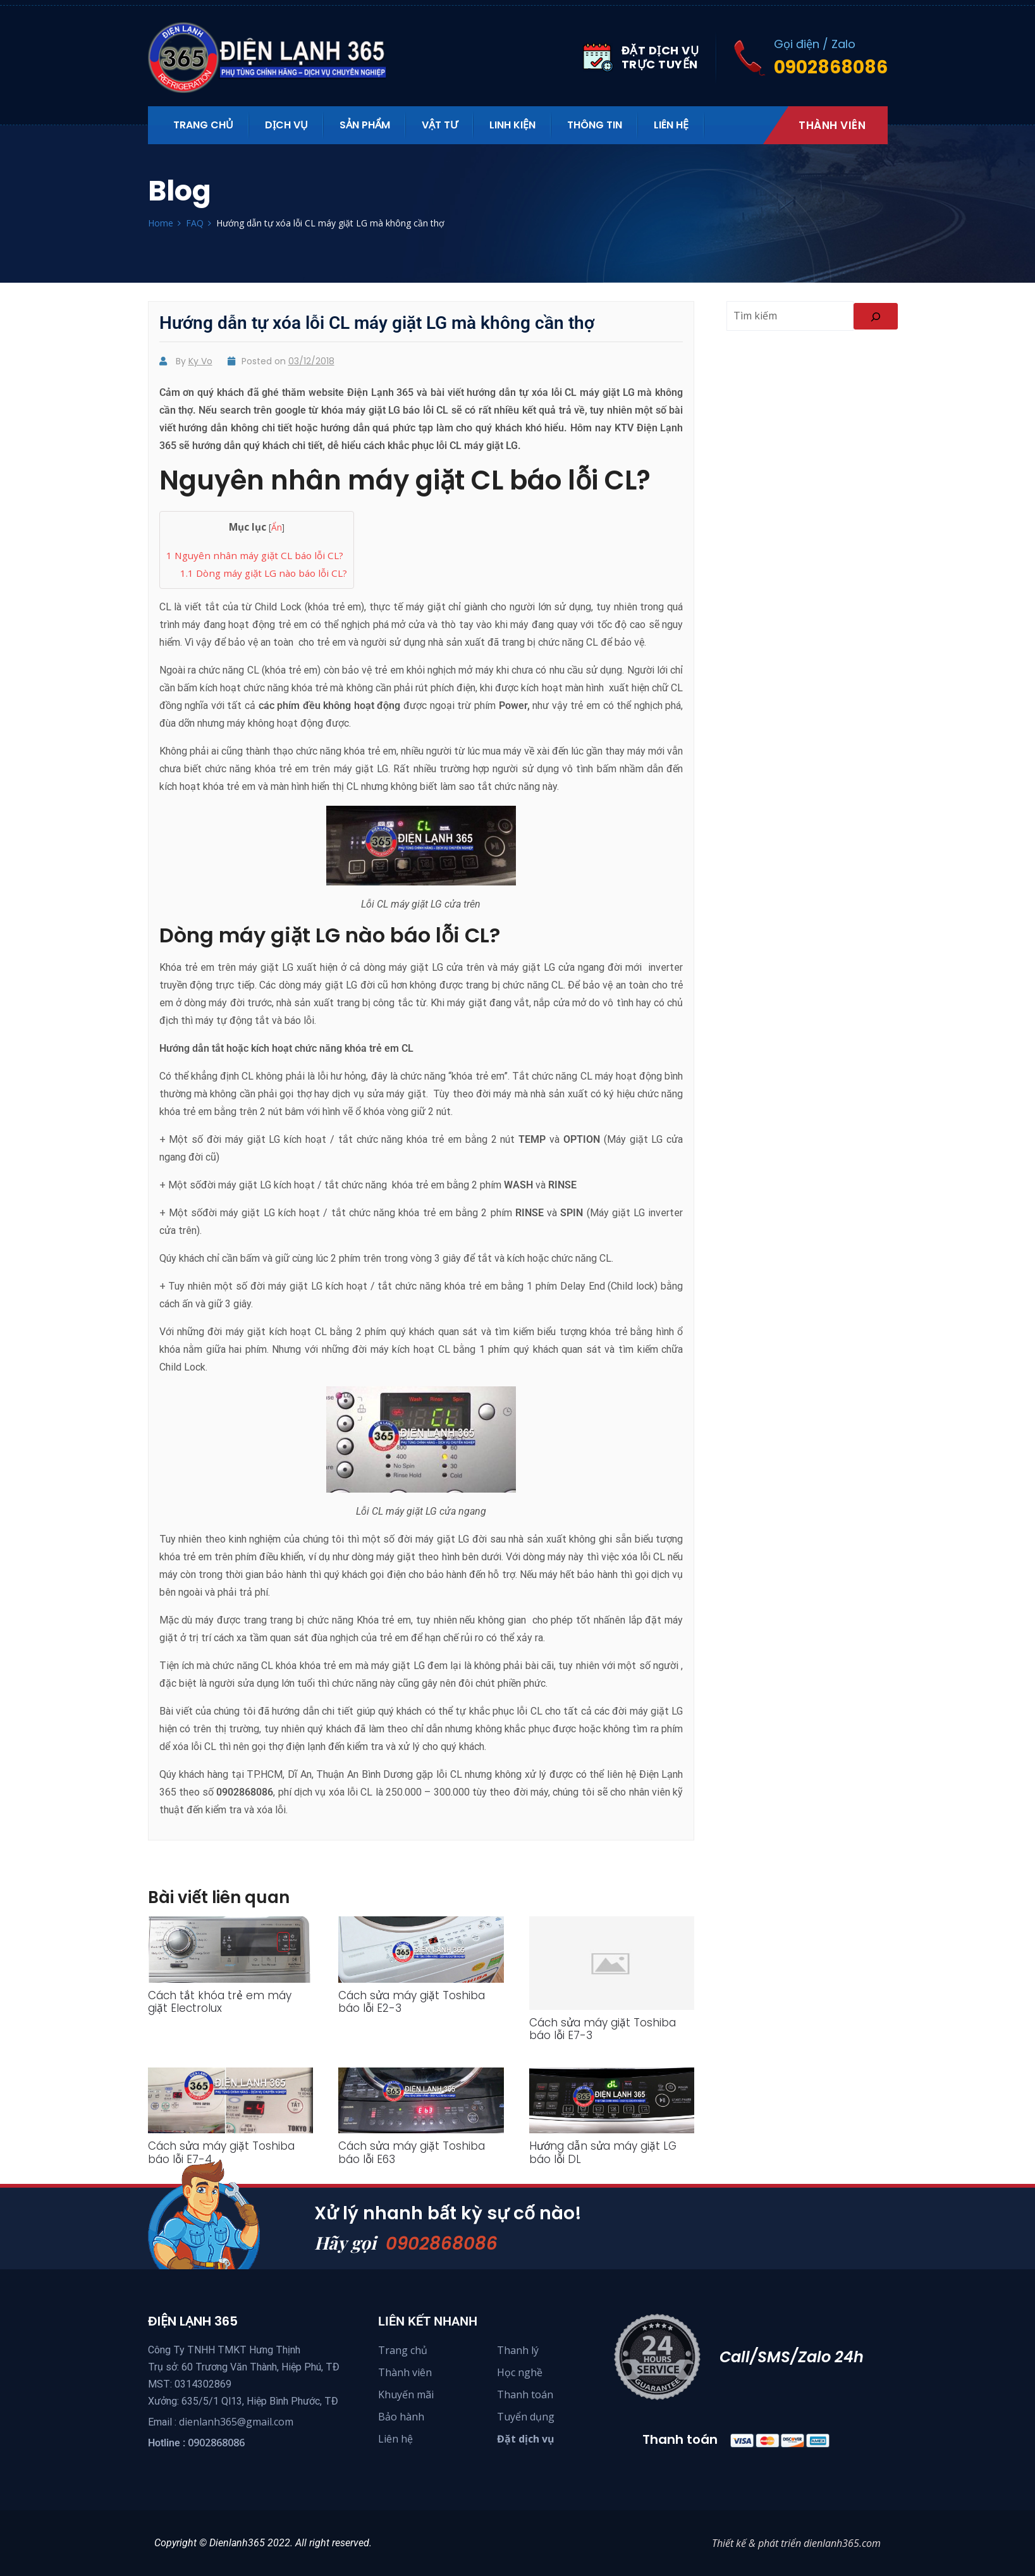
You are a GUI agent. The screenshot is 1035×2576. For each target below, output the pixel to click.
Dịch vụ (286, 125)
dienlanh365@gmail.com (236, 2422)
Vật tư (440, 125)
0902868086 (445, 2243)
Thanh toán (525, 2394)
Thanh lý (518, 2350)
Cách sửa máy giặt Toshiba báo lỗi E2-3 (411, 2002)
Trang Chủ (203, 125)
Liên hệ (671, 125)
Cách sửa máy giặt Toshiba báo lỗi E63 (411, 2152)
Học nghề (519, 2372)
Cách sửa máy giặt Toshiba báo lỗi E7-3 (602, 2029)
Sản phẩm (365, 125)
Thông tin (594, 125)
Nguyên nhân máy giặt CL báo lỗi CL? (254, 555)
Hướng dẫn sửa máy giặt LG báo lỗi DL (603, 2152)
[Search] (876, 316)
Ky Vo (200, 361)
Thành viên (832, 125)
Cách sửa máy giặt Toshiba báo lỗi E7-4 (221, 2152)
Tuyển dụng (525, 2417)
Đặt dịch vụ (525, 2438)
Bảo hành (401, 2417)
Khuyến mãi (406, 2394)
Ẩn (276, 527)
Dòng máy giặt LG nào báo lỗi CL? (263, 573)
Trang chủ (402, 2350)
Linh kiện (512, 125)
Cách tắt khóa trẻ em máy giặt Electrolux (219, 2002)
